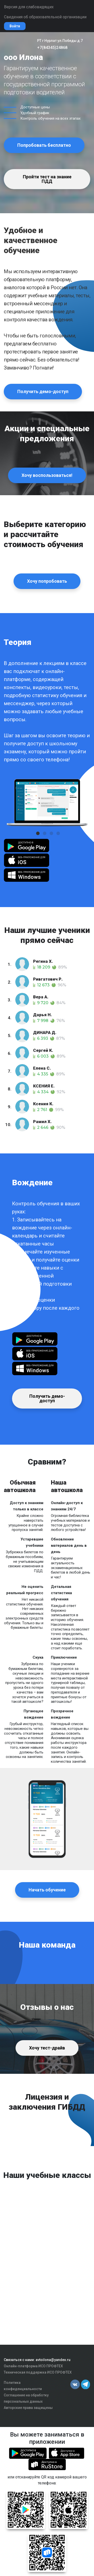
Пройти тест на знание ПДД (47, 179)
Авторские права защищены (28, 2408)
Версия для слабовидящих (29, 7)
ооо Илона (23, 57)
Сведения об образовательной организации (45, 17)
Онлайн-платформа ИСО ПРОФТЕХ (33, 2366)
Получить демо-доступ (42, 391)
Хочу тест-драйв (47, 2047)
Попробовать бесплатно (44, 145)
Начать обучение (47, 1889)
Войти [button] (15, 26)
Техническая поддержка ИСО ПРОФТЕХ (38, 2372)
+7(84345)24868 (52, 47)
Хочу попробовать (47, 581)
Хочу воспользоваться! (47, 475)
